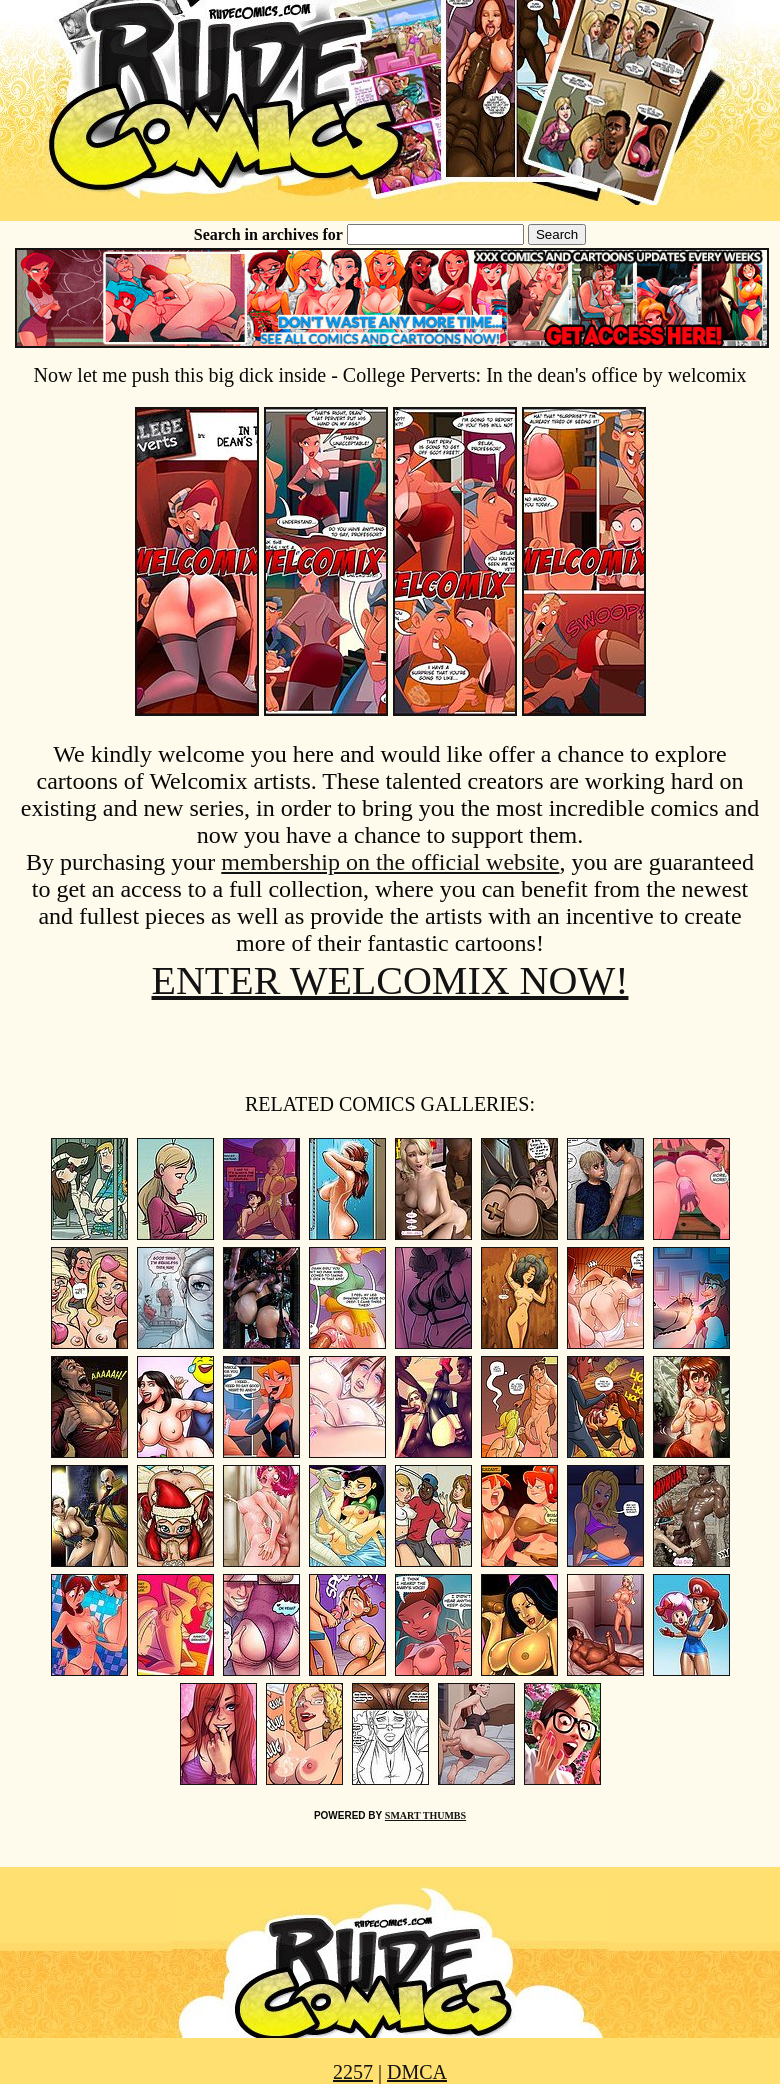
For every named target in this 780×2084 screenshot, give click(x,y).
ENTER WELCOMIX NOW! (390, 980)
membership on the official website (390, 862)
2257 (353, 2072)
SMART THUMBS (425, 1815)
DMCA (417, 2072)
